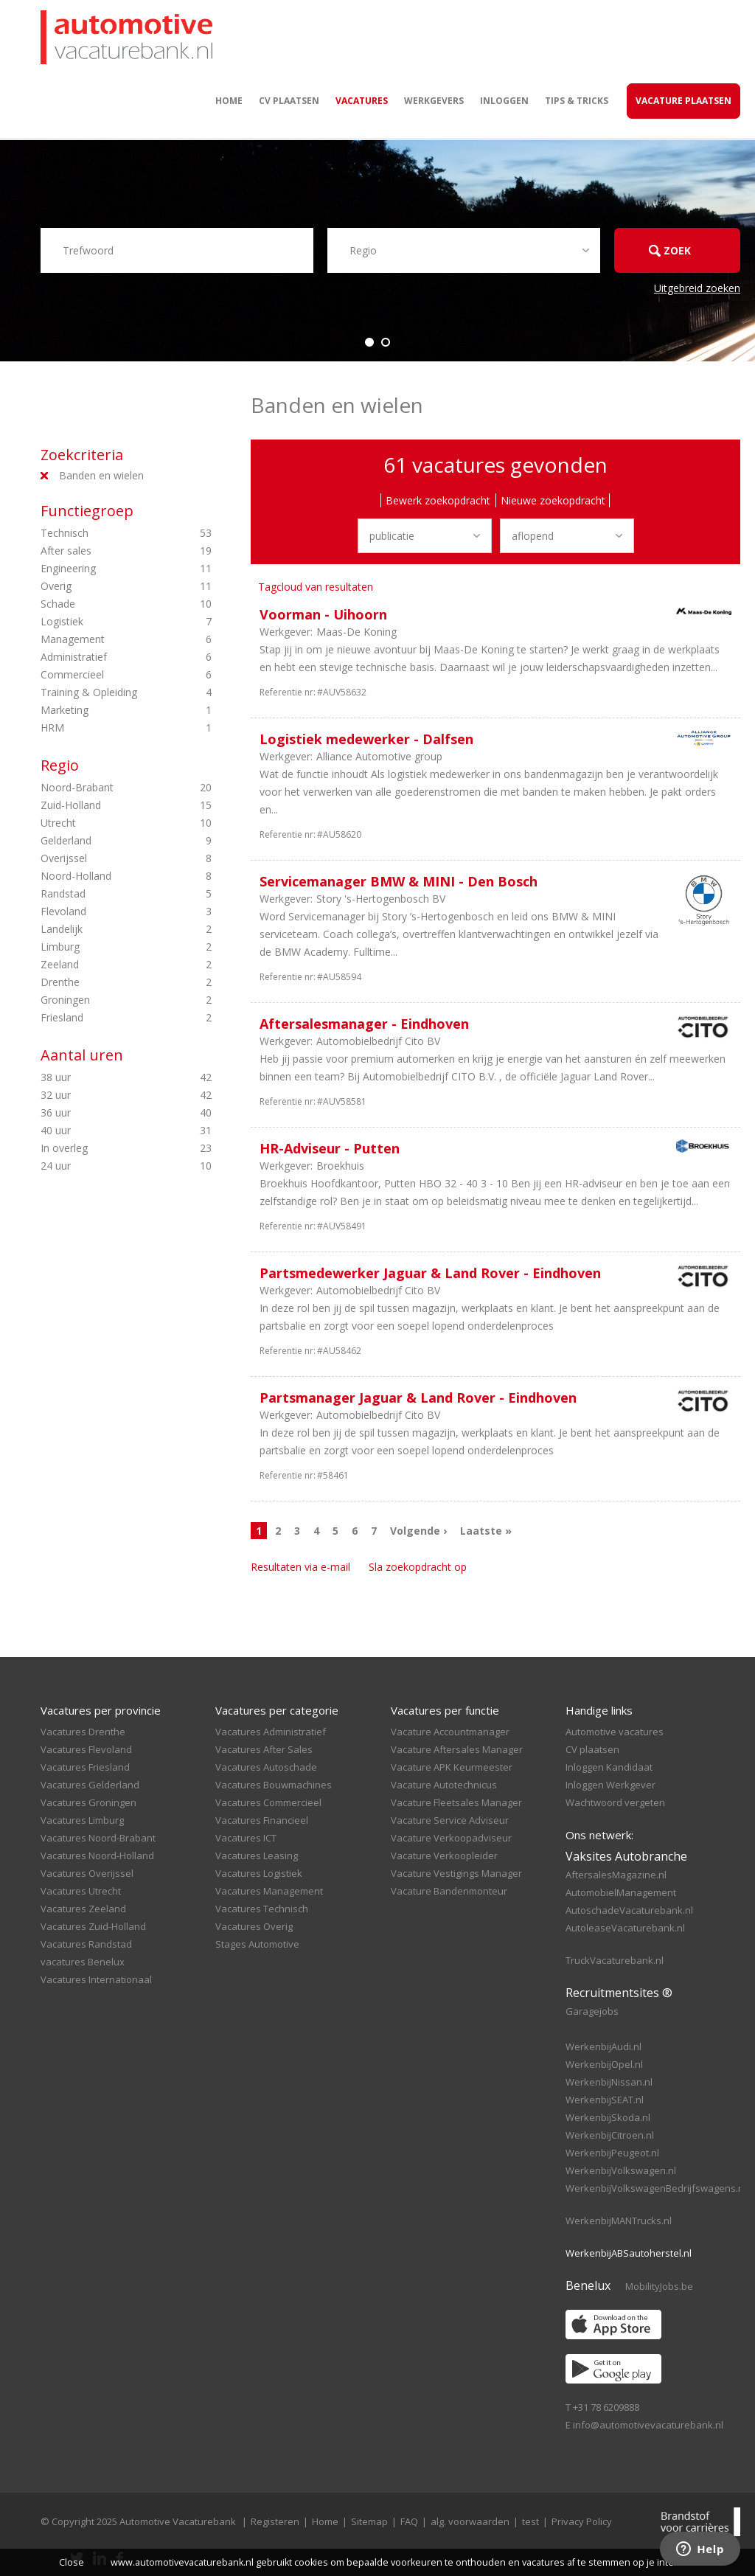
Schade (106, 604)
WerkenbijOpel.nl (604, 2064)
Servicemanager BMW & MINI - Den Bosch (398, 881)
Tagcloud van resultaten (315, 587)
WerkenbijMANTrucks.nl (619, 2220)
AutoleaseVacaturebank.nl (625, 1927)
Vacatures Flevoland (86, 1749)
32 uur (106, 1095)
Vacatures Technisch (261, 1908)
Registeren (275, 2521)
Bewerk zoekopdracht (438, 500)
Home (229, 100)
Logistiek (106, 622)
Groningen (106, 1000)
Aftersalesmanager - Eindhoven (364, 1023)
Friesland (106, 1018)
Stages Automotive (257, 1944)
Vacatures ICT (245, 1837)
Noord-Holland (106, 876)
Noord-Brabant (106, 787)
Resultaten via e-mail (300, 1567)
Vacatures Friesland (85, 1767)
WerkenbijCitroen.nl (610, 2135)
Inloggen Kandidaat (609, 1767)
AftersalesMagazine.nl (616, 1874)
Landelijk (106, 929)
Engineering (106, 568)
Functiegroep (87, 511)
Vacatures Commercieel (268, 1802)
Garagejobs (592, 2011)
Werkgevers (434, 100)
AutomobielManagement (621, 1892)
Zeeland (106, 964)
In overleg (106, 1148)
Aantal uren (82, 1055)
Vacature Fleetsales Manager (456, 1802)
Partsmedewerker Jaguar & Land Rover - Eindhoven (430, 1273)
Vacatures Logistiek (258, 1873)
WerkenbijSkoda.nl (608, 2117)
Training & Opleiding (106, 692)
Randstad (106, 894)
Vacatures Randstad (86, 1944)
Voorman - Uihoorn (323, 614)
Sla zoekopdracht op (418, 1567)
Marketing (106, 710)
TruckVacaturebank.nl (615, 1960)
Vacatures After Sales (264, 1749)
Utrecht (106, 823)
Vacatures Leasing (256, 1855)
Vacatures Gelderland (90, 1784)
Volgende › (418, 1531)
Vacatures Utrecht (81, 1891)
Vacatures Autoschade (266, 1767)
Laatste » (486, 1531)
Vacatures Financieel (261, 1820)
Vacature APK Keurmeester (451, 1767)
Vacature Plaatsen (683, 100)
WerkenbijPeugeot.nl (612, 2152)
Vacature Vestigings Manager (456, 1873)
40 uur (106, 1130)
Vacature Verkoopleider (444, 1855)
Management (106, 639)
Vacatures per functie (445, 1710)
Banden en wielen (101, 475)
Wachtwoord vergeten (615, 1802)
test (530, 2521)
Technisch (106, 533)
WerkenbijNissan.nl (609, 2082)
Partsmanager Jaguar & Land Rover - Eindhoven (418, 1397)
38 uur (106, 1077)
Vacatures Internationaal (96, 1979)
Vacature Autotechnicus (444, 1784)
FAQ (409, 2521)
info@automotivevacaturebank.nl (648, 2424)
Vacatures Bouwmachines (273, 1784)
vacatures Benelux (83, 1961)
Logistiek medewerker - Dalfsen (366, 739)
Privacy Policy (582, 2521)
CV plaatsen (289, 100)
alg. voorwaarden (470, 2521)
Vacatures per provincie (101, 1710)
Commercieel (106, 675)
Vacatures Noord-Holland (97, 1855)
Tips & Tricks (576, 100)
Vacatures (361, 100)
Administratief (106, 657)
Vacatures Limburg (82, 1820)
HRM (106, 728)
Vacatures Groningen (88, 1802)
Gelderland (106, 841)
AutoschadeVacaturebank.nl (629, 1910)
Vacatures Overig (254, 1926)
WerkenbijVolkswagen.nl (621, 2170)
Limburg (106, 947)
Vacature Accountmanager (450, 1731)
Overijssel (106, 858)
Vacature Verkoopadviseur (451, 1837)
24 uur (106, 1166)
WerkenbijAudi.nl (603, 2046)
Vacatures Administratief (270, 1731)
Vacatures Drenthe (83, 1731)
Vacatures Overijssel (87, 1873)
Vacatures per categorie (276, 1710)
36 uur (106, 1113)
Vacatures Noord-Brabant (98, 1837)
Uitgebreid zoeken (697, 288)
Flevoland (106, 911)
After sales (106, 551)
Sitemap (369, 2521)
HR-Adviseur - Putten (330, 1148)
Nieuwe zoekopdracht (553, 500)
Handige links (599, 1710)
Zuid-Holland (106, 805)
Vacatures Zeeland (83, 1908)
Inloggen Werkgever (610, 1784)
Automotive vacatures (615, 1731)
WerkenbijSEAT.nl (605, 2099)
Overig (106, 586)
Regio (60, 765)
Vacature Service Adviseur (450, 1820)
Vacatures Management (269, 1891)
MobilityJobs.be (659, 2286)
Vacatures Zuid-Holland (93, 1926)
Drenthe (106, 982)
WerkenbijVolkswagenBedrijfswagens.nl (656, 2188)
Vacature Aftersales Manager (457, 1749)
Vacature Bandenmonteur (449, 1891)
